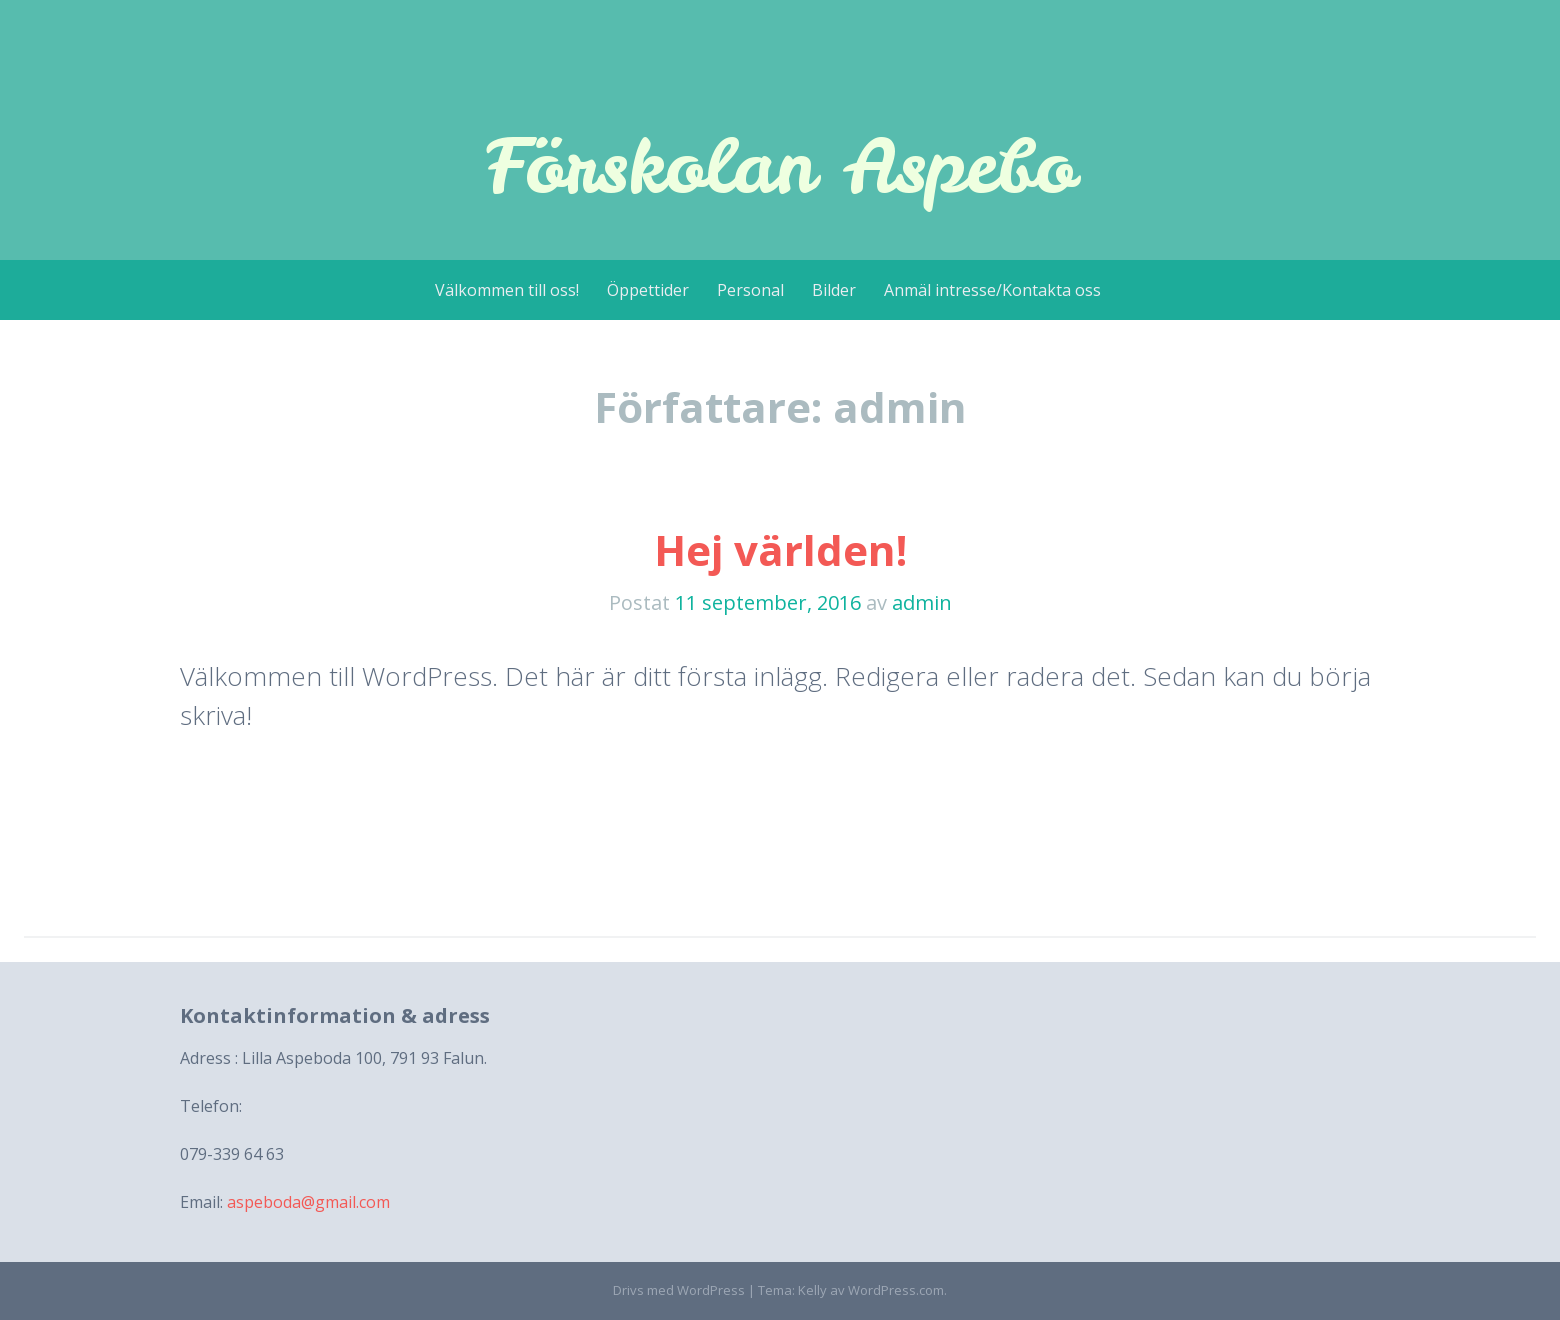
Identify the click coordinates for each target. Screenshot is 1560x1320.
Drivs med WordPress (679, 1290)
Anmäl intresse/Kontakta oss (992, 290)
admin (922, 602)
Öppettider (648, 290)
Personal (750, 290)
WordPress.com (896, 1290)
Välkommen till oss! (507, 290)
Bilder (834, 290)
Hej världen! (780, 549)
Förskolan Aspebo (780, 165)
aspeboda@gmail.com (308, 1202)
